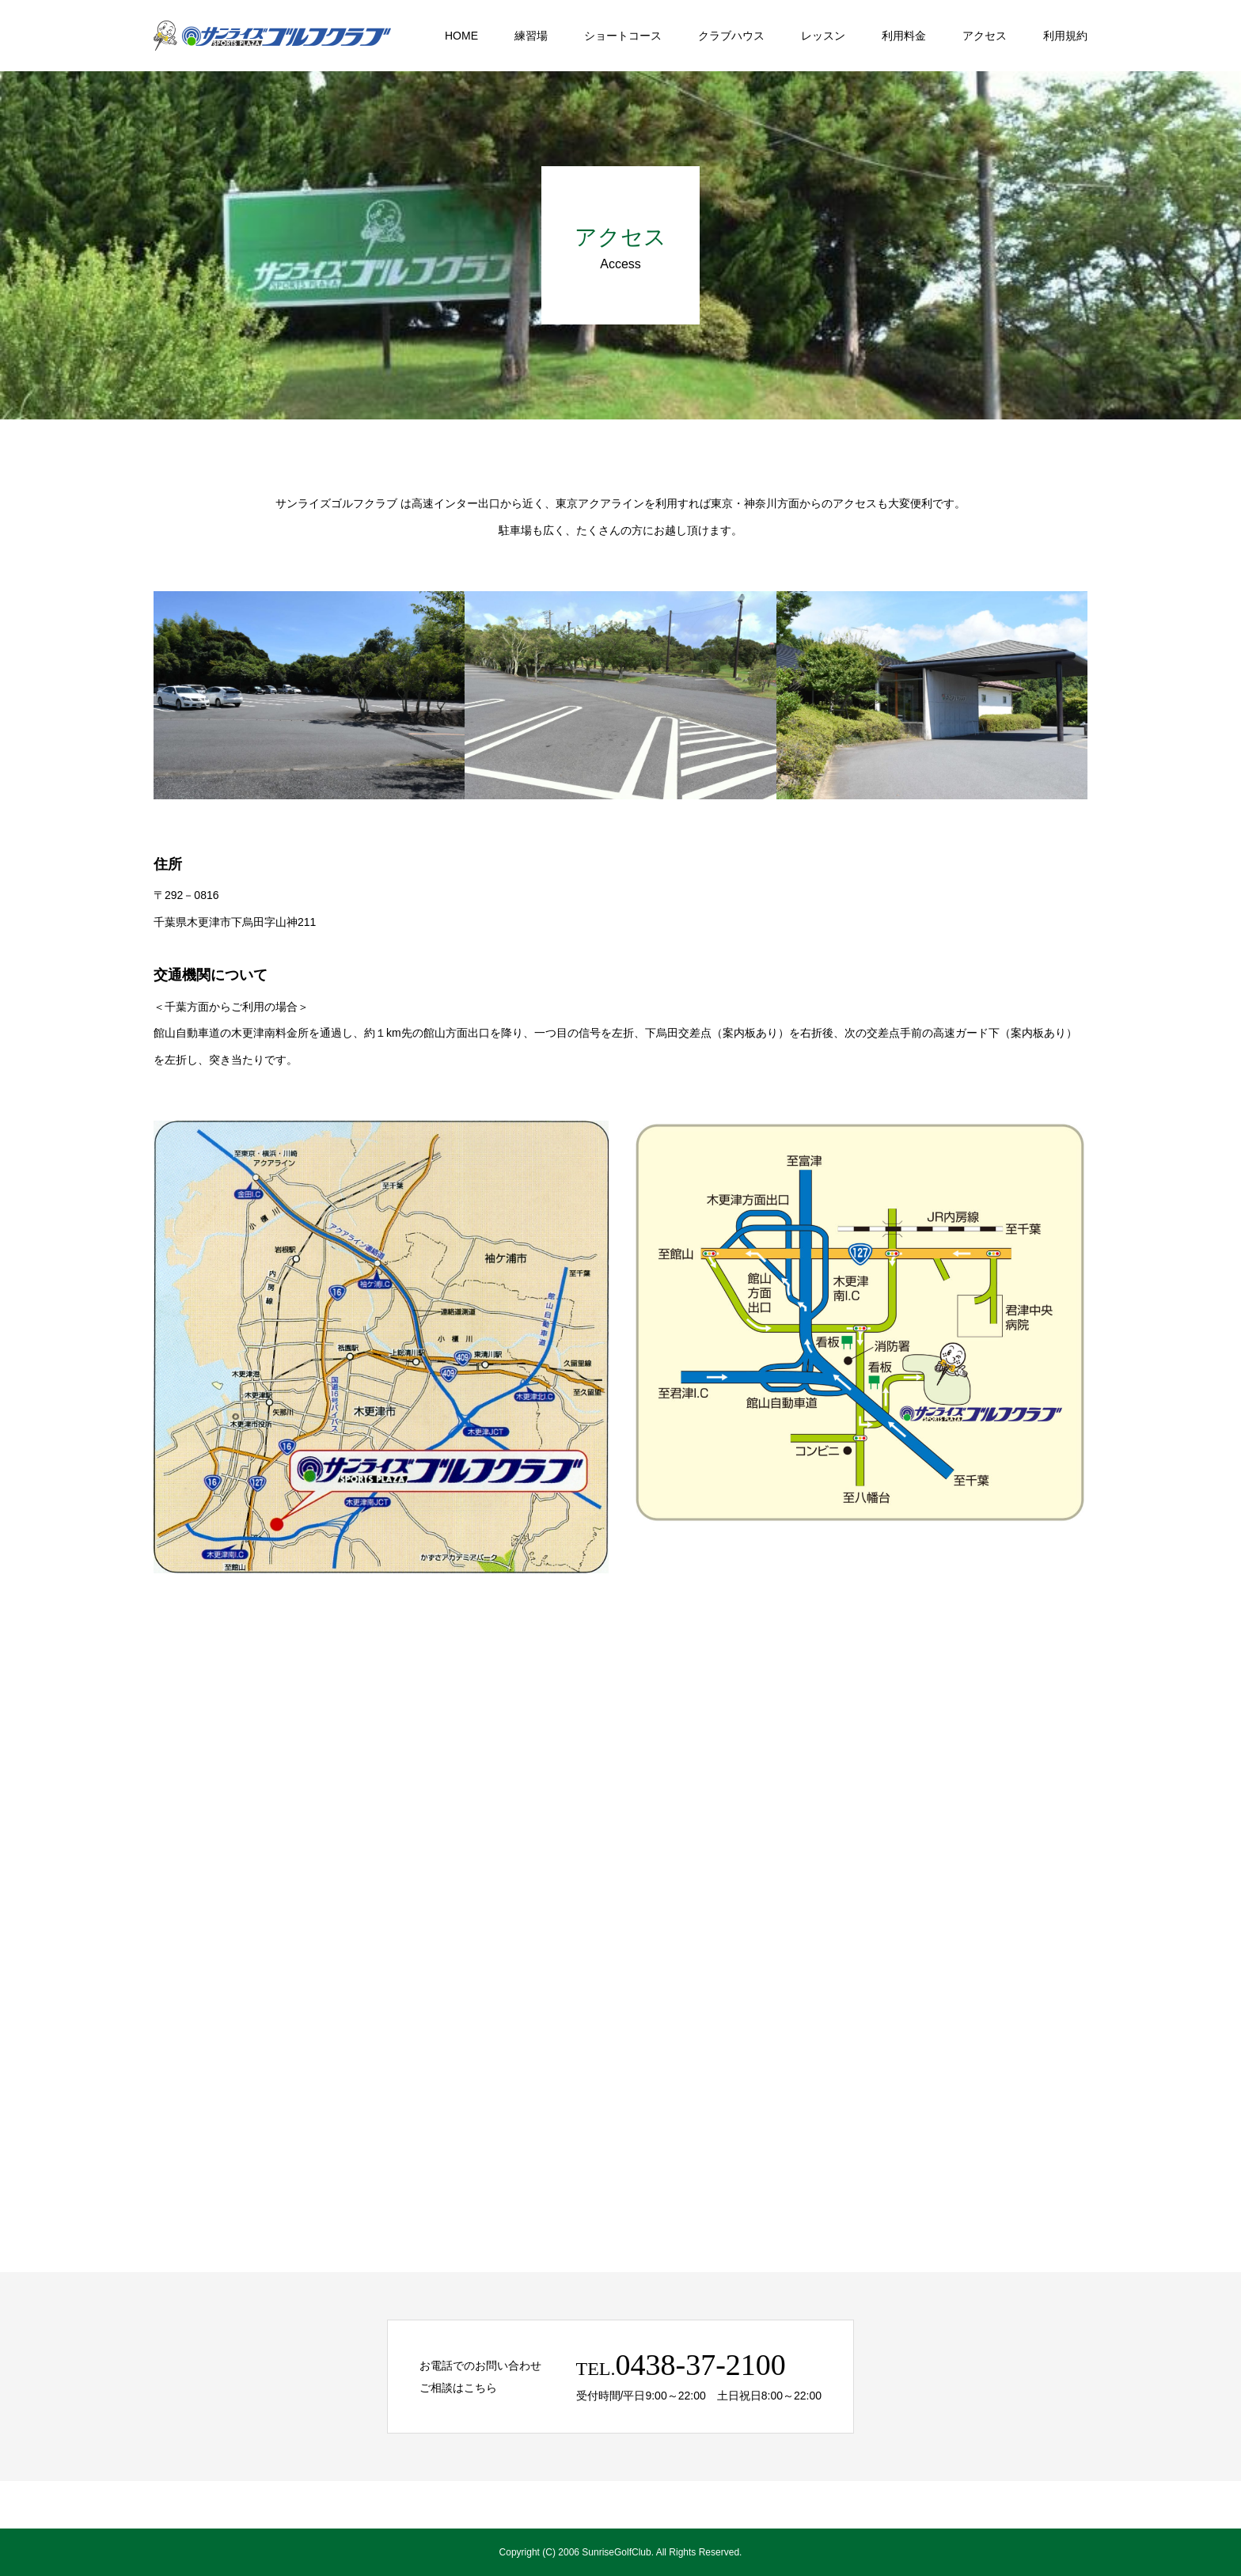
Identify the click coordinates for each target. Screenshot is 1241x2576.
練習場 (531, 35)
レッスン (823, 35)
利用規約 (1065, 35)
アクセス (984, 35)
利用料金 (904, 35)
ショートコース (623, 35)
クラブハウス (731, 35)
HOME (461, 35)
